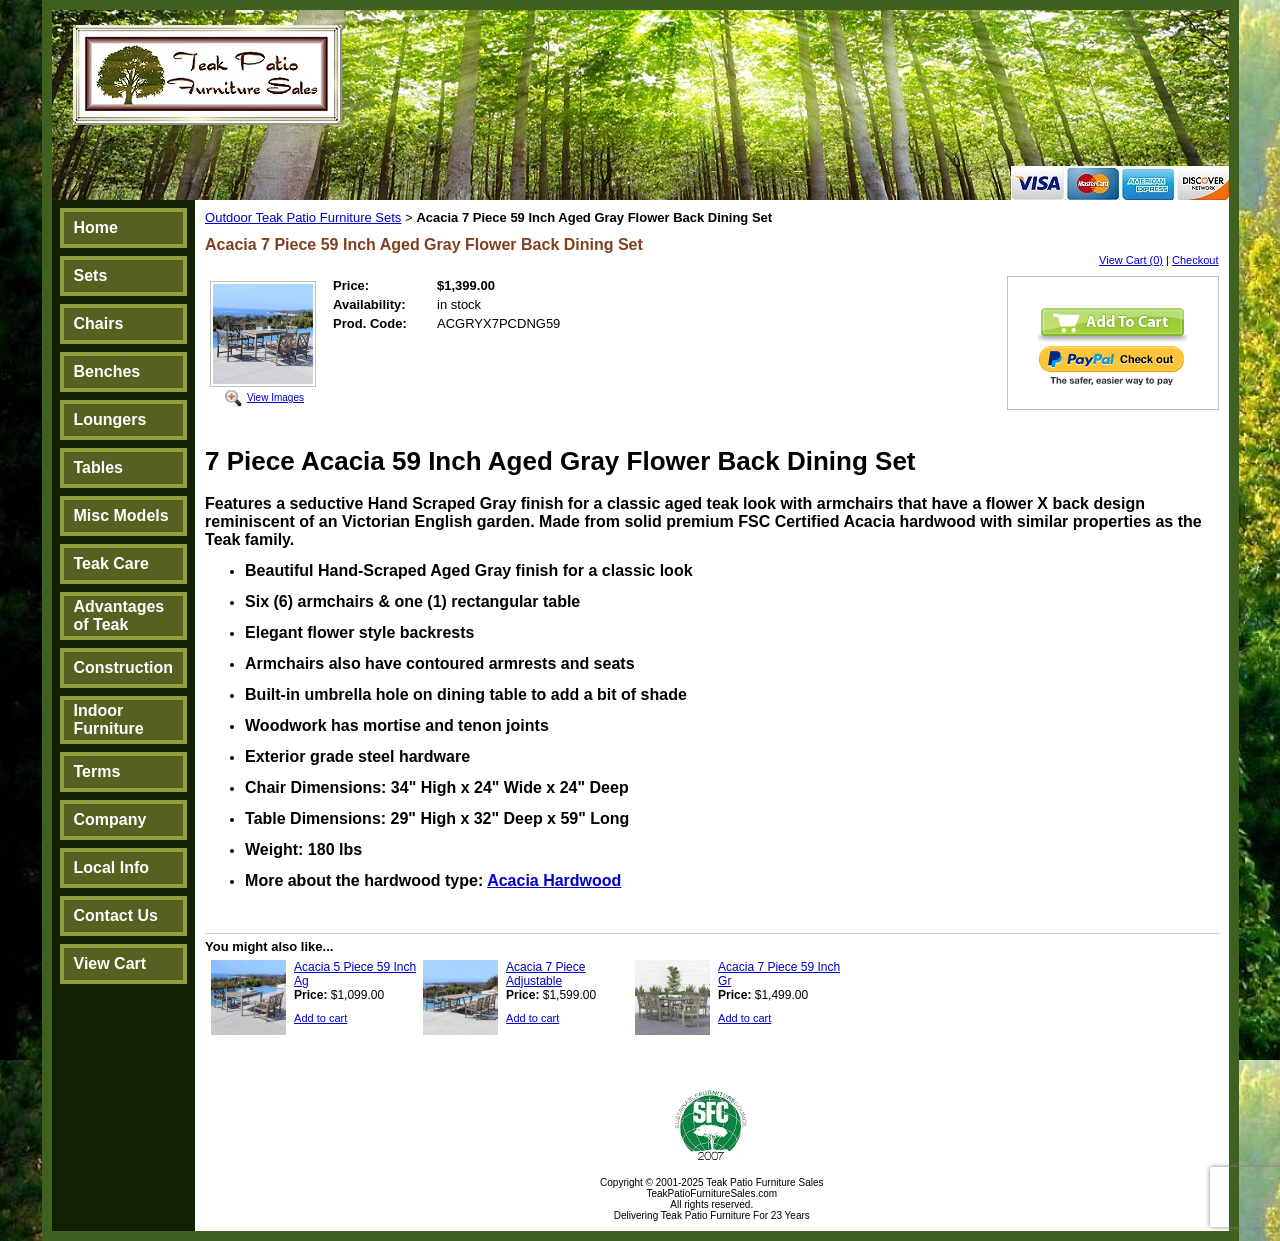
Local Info (112, 867)
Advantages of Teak (119, 615)
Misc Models (121, 515)
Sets (91, 275)
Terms (97, 771)
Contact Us (116, 915)
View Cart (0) (1131, 260)
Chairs (99, 323)
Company (110, 819)
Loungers (110, 419)
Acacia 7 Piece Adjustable (545, 974)
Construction (124, 667)
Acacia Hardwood (554, 880)
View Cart (110, 963)
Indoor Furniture (109, 719)
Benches (107, 371)
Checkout (1195, 260)
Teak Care (111, 563)
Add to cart (320, 1018)
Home (96, 227)
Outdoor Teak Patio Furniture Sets (303, 217)
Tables (99, 467)
